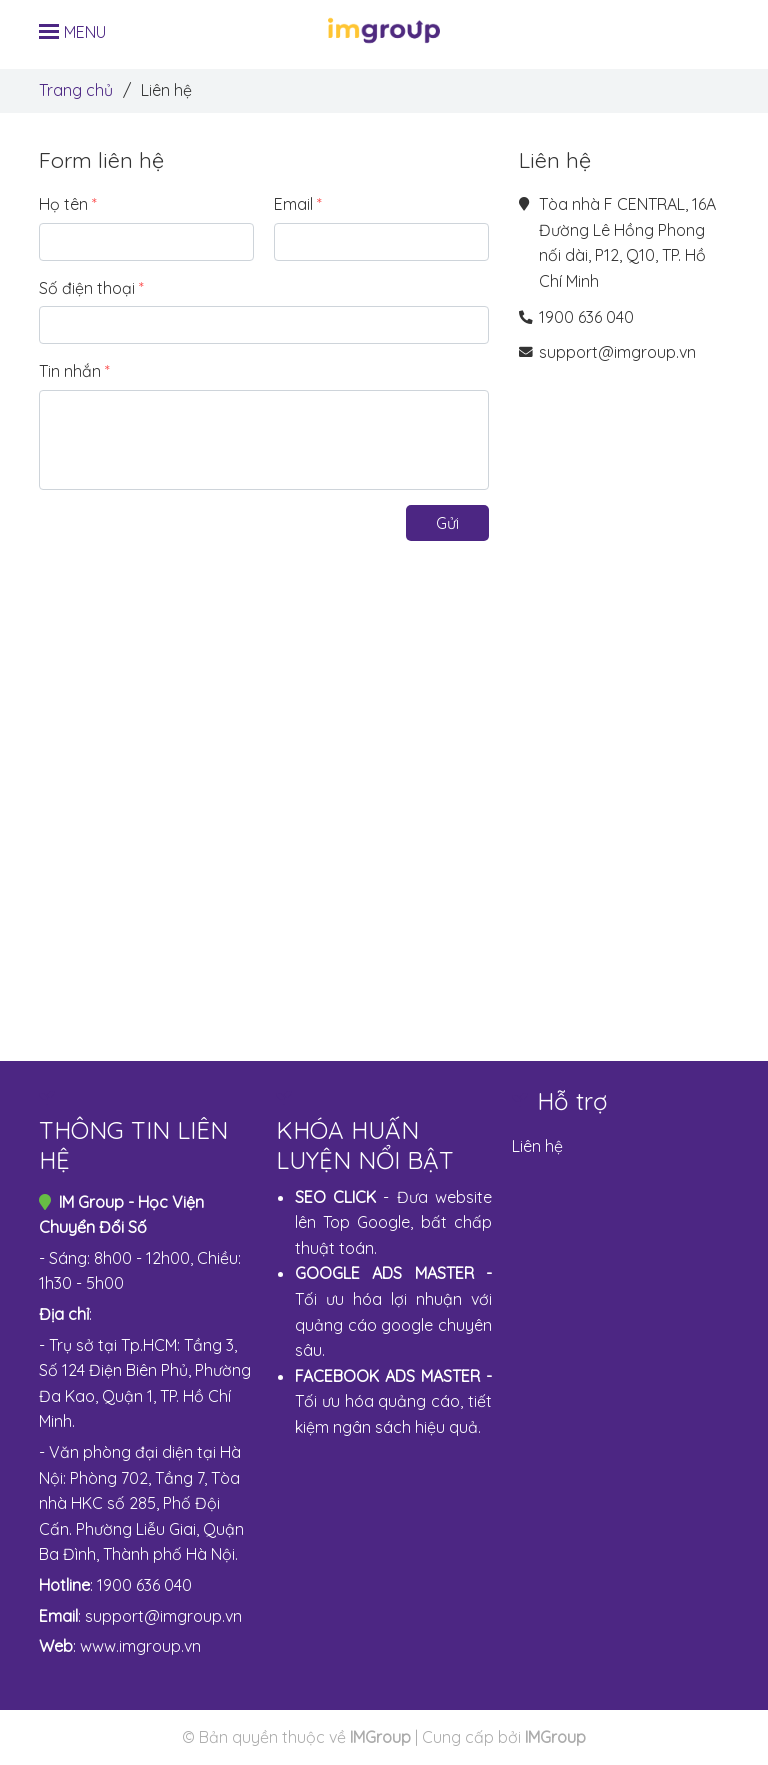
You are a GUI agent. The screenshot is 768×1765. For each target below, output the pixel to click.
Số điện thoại (87, 288)
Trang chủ (76, 90)
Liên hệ (537, 1146)
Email (293, 204)
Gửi (447, 523)
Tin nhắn (70, 371)
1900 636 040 (586, 317)
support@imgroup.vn (617, 352)
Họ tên (63, 204)
